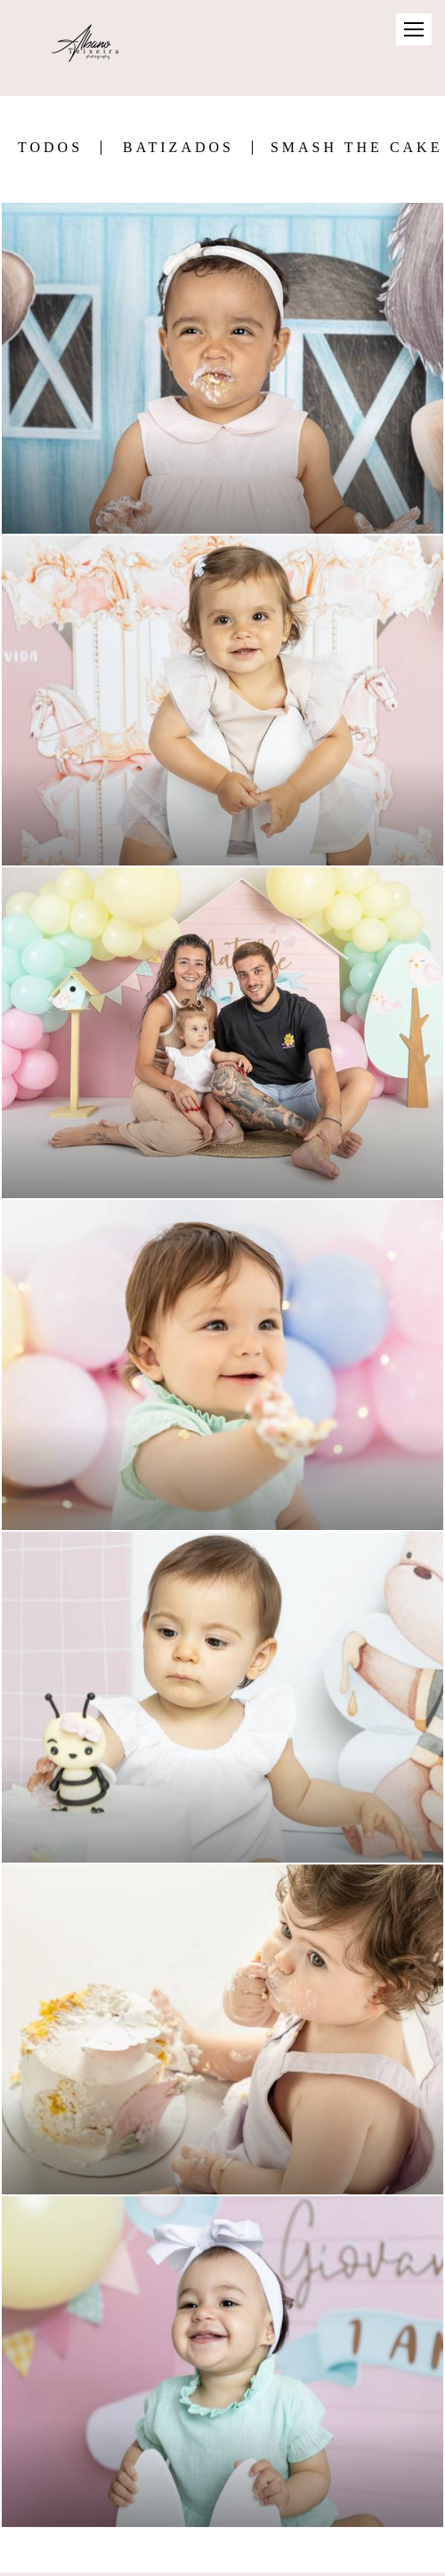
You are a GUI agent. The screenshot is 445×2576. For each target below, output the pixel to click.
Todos (50, 148)
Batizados (178, 148)
